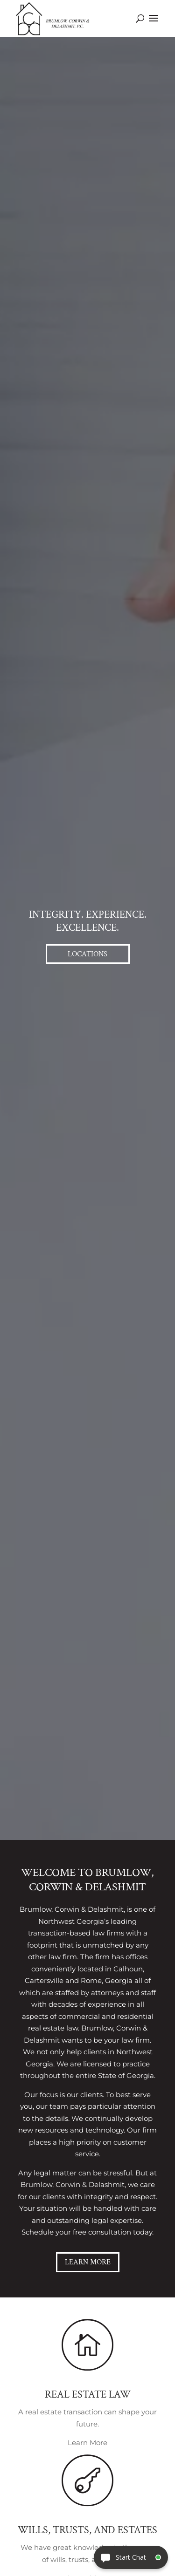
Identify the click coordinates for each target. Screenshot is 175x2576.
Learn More (88, 2262)
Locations (87, 954)
